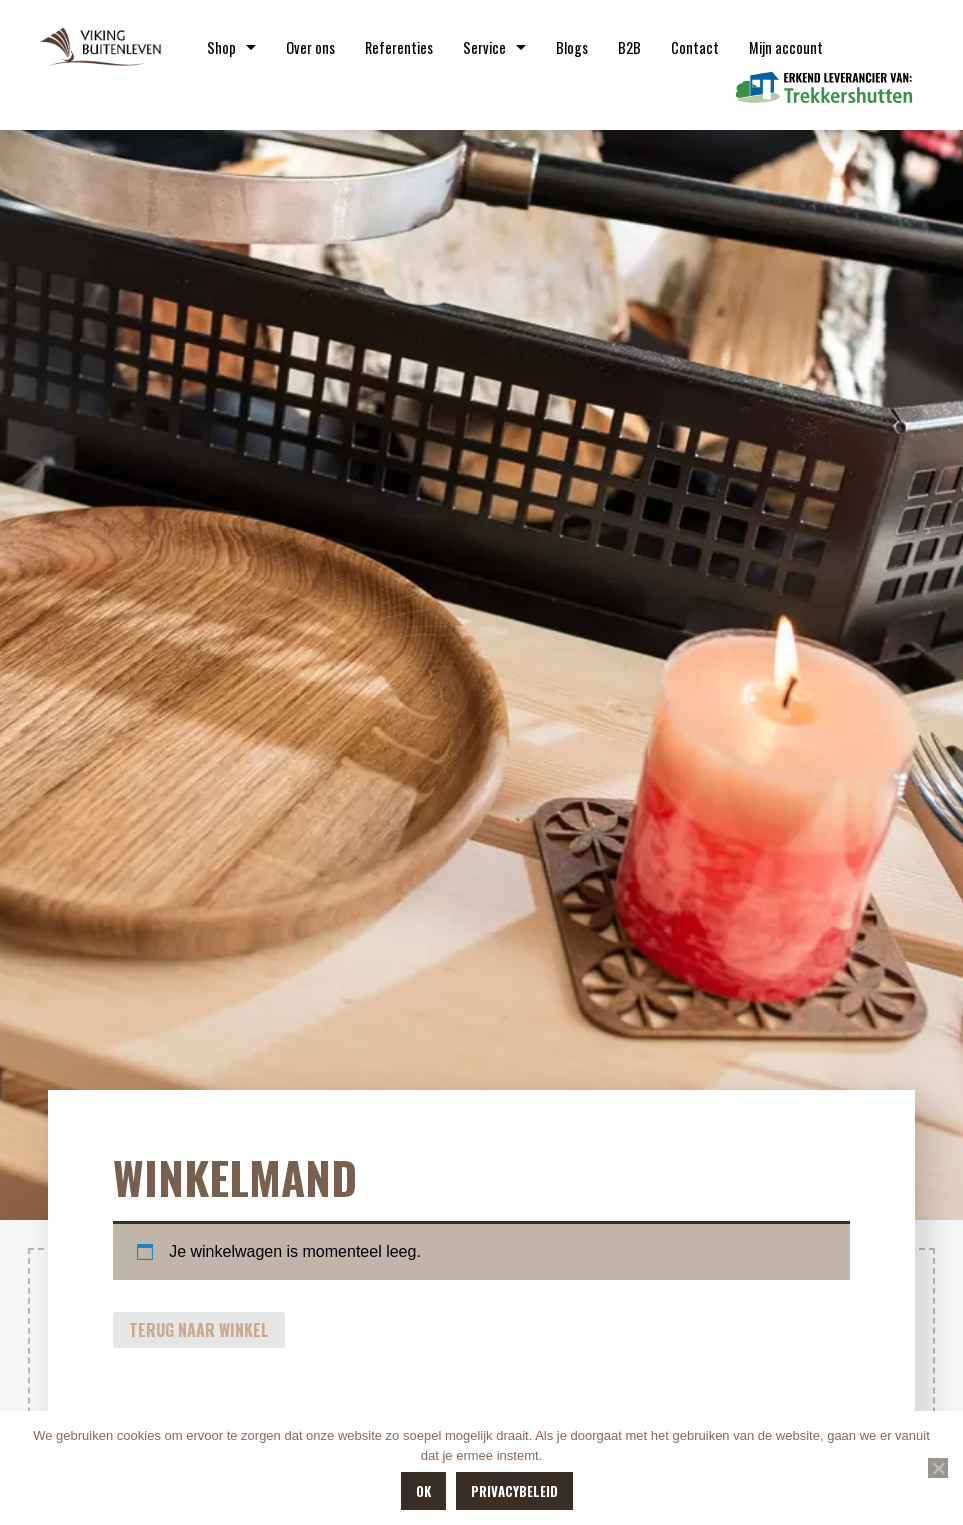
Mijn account (786, 47)
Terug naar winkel (199, 1330)
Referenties (399, 47)
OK (423, 1491)
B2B (629, 47)
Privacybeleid (514, 1491)
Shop (221, 47)
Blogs (572, 47)
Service (484, 47)
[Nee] (938, 1468)
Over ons (310, 47)
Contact (695, 47)
